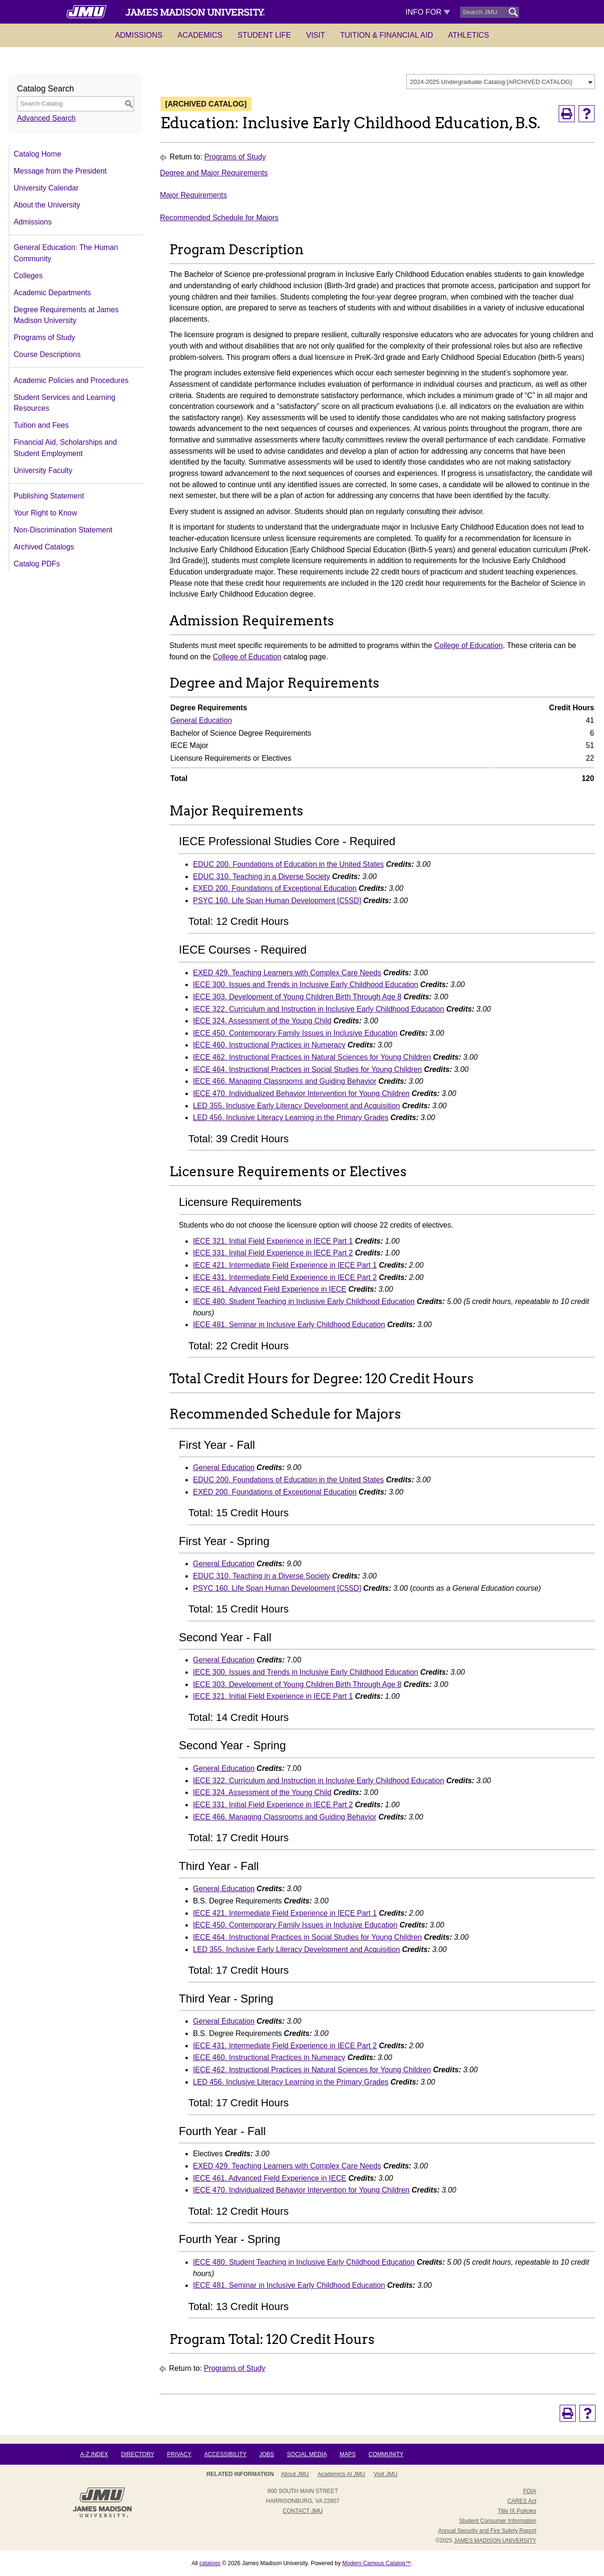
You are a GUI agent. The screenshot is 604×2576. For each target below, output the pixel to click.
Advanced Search (46, 118)
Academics (199, 35)
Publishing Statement (49, 496)
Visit (315, 35)
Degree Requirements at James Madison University (66, 315)
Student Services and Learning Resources (64, 403)
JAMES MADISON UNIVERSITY (495, 2540)
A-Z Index (94, 2454)
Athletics (468, 35)
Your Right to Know (45, 513)
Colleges (28, 276)
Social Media (307, 2454)
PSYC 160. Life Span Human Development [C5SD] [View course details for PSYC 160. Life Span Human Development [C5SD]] (277, 901)
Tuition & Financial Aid (386, 35)
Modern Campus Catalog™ (376, 2563)
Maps (348, 2454)
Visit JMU (385, 2474)
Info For (427, 12)
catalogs (210, 2563)
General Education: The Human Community (66, 253)
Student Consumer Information (497, 2521)
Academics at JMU (341, 2474)
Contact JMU (303, 2511)
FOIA (529, 2491)
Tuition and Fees (41, 425)
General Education (201, 720)
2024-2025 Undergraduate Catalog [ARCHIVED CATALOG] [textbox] (491, 81)
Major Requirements (193, 195)
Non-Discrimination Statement (63, 530)
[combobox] (500, 81)
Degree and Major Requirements (214, 173)
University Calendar (46, 188)
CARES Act (521, 2501)
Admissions (138, 35)
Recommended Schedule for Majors (219, 218)
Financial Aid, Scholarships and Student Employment (65, 447)
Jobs (266, 2454)
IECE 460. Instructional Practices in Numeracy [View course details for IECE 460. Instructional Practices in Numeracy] (269, 1045)
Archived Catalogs (44, 547)
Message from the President (60, 171)
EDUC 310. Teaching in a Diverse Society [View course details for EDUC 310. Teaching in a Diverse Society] (261, 877)
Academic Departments (52, 293)
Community (386, 2454)
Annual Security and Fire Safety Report (487, 2530)
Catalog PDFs (37, 564)
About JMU (295, 2474)
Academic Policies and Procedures (71, 380)
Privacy (179, 2454)
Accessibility (225, 2454)
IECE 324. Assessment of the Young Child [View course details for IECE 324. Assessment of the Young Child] (262, 1021)
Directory (137, 2454)
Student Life (264, 35)
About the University (47, 205)
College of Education (468, 645)
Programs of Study (44, 337)
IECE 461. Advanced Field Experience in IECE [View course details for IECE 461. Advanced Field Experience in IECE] (269, 1289)
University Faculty (43, 470)
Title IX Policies (517, 2511)
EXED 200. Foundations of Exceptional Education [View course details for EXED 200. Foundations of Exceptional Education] (275, 888)
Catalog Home (37, 154)
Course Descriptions (47, 354)
